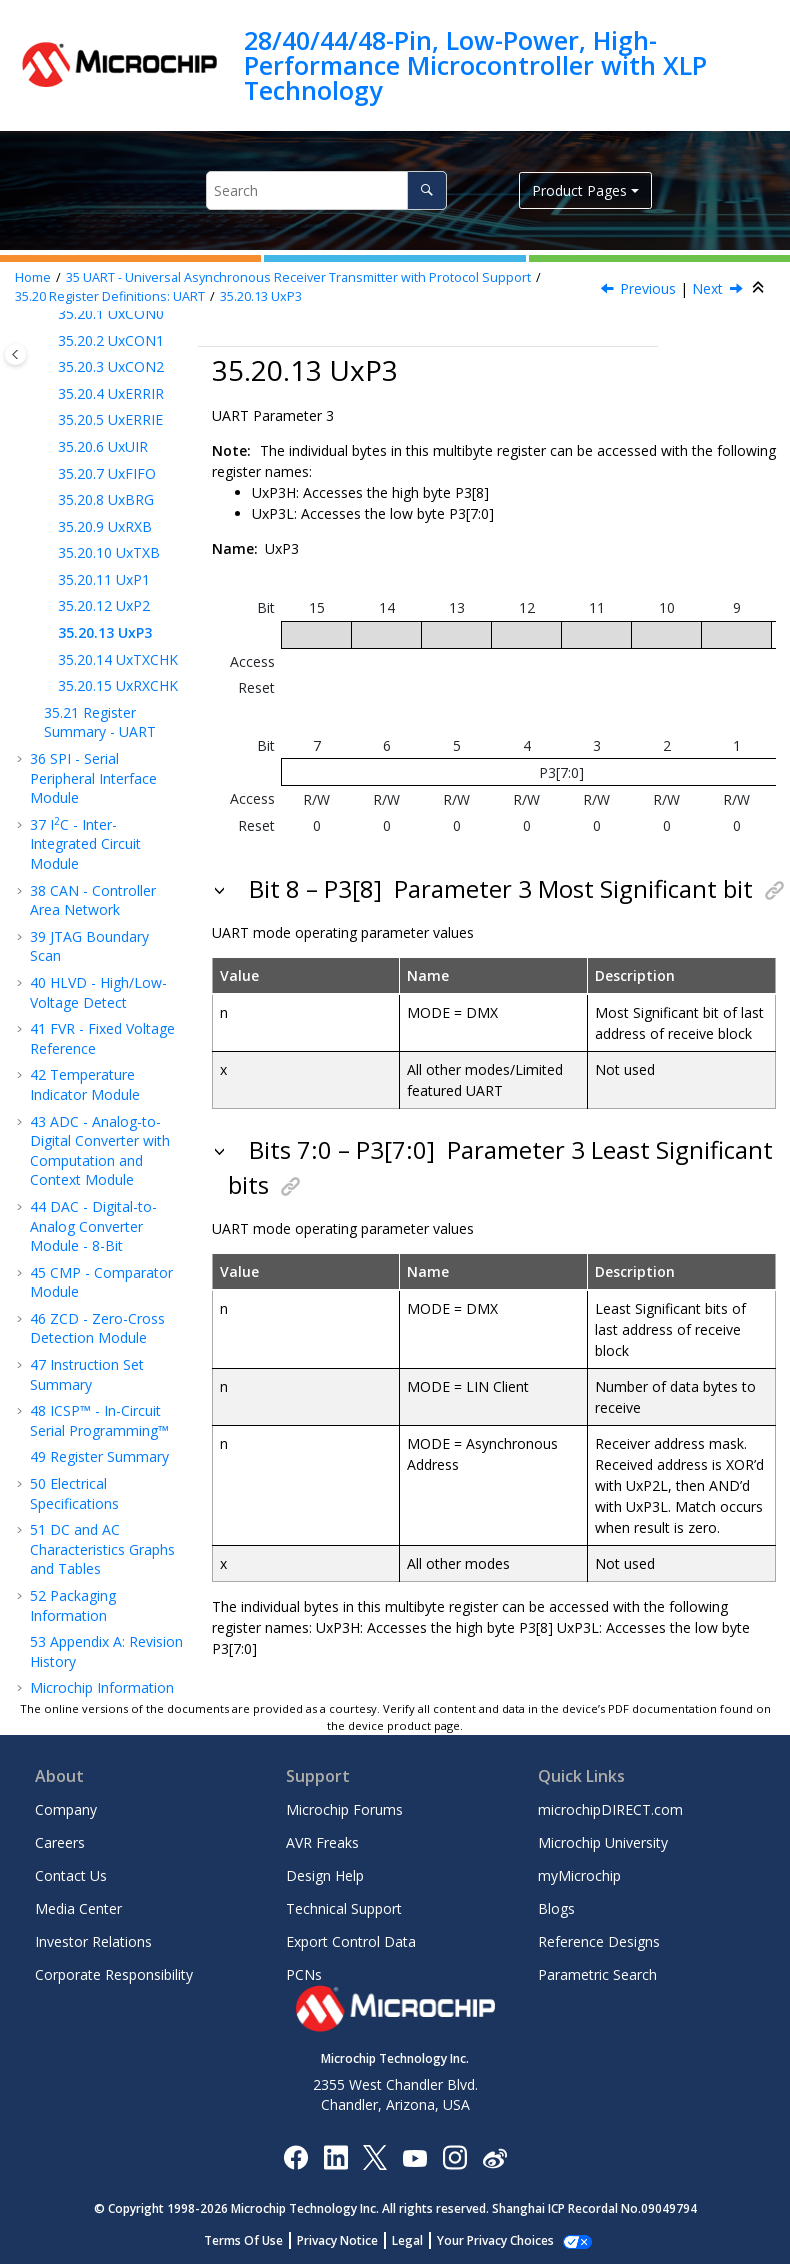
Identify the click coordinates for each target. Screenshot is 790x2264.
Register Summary (99, 1456)
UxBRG (106, 499)
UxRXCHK (118, 685)
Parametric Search (597, 1974)
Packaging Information (73, 1605)
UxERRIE (110, 419)
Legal (418, 2240)
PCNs (304, 1974)
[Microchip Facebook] (295, 2156)
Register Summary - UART (100, 722)
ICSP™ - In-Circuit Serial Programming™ (99, 1420)
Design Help (325, 1875)
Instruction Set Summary (87, 1374)
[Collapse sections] (760, 288)
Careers (60, 1842)
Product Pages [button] (579, 190)
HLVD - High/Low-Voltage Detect (98, 992)
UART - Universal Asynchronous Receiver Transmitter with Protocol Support (298, 277)
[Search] (426, 190)
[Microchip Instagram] (454, 2156)
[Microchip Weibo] (494, 2156)
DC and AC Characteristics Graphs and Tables (102, 1549)
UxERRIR (111, 393)
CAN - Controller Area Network (93, 900)
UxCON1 (111, 340)
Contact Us (71, 1875)
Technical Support (344, 1908)
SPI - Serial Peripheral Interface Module (93, 778)
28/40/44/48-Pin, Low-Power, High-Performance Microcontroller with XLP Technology (475, 65)
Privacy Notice (348, 2240)
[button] (50, 341)
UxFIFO (107, 473)
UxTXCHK (118, 659)
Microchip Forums (344, 1809)
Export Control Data (351, 1941)
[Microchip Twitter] (375, 2156)
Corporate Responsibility (114, 1974)
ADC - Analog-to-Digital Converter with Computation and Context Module (100, 1151)
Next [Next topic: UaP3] (707, 288)
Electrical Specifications (74, 1493)
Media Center (78, 1908)
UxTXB (109, 552)
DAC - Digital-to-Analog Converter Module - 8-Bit (93, 1226)
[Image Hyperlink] (414, 2156)
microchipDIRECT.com (610, 1809)
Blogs (556, 1908)
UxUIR (103, 446)
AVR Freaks (322, 1842)
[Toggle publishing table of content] (15, 354)
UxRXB (105, 526)
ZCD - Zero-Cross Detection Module (97, 1328)
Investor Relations (93, 1941)
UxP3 (261, 296)
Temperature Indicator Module (85, 1084)
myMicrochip (579, 1875)
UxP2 (104, 605)
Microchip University (603, 1842)
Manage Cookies (495, 2240)
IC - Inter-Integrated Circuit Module (85, 844)
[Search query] (326, 190)
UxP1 (104, 579)
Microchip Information (102, 1687)
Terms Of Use (254, 2240)
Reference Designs (599, 1941)
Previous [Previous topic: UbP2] (648, 288)
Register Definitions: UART (110, 296)
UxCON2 (111, 366)
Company (66, 1809)
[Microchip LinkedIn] (335, 2156)
